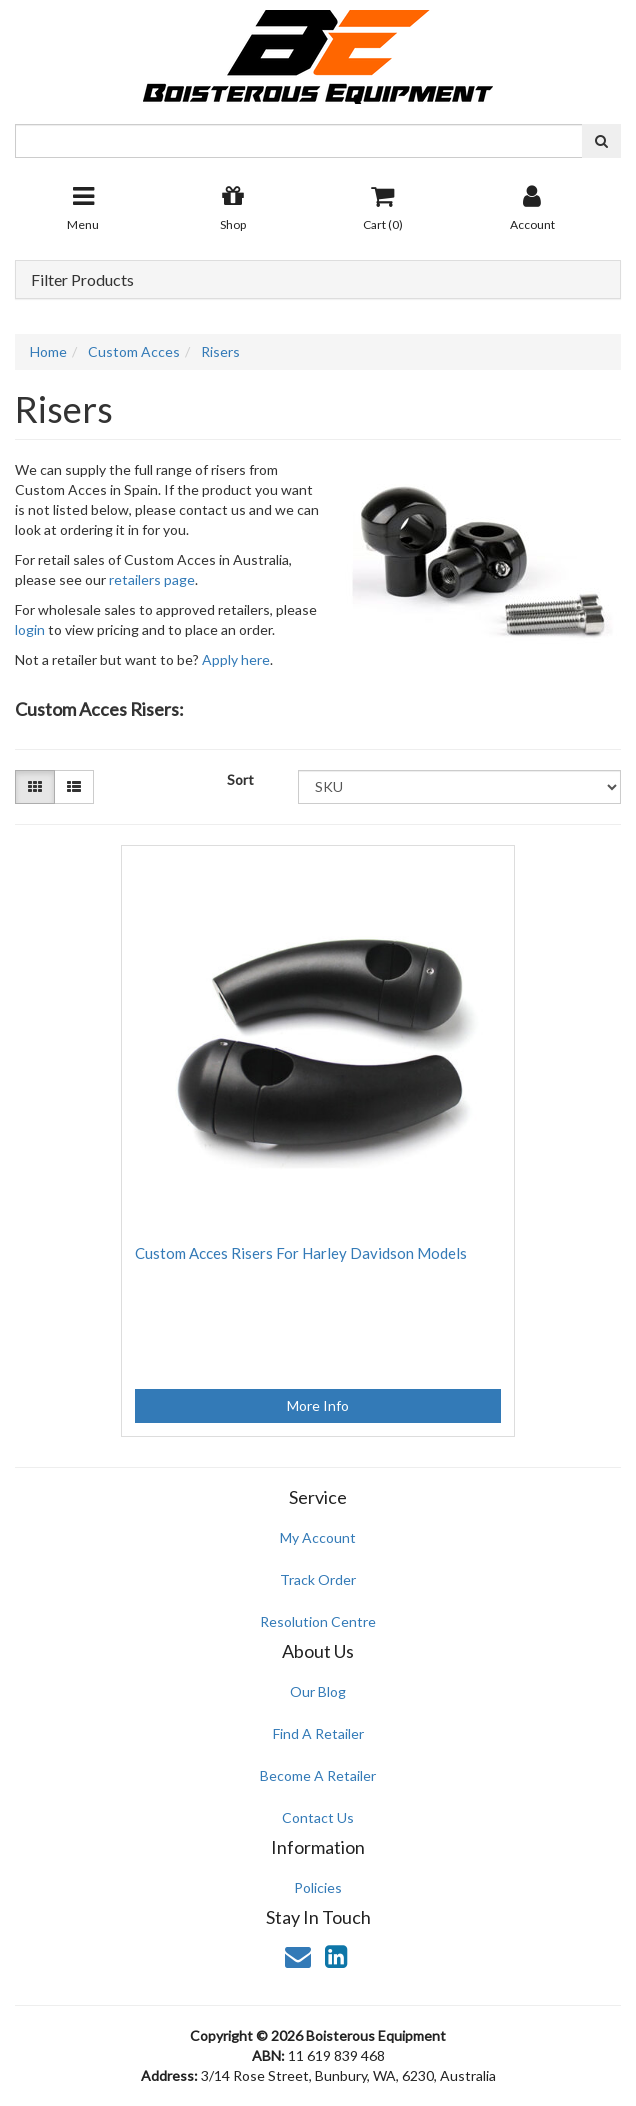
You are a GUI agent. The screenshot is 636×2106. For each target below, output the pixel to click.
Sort (240, 779)
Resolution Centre (318, 1621)
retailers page (152, 579)
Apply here (236, 659)
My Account (318, 1537)
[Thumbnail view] (35, 787)
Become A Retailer (318, 1775)
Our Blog (318, 1691)
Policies (318, 1887)
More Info (318, 1405)
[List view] (74, 787)
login (30, 629)
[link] (336, 1956)
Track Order (318, 1579)
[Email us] (298, 1956)
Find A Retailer (318, 1733)
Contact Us (318, 1817)
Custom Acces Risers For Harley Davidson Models (301, 1253)
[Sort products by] (459, 787)
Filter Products (82, 280)
